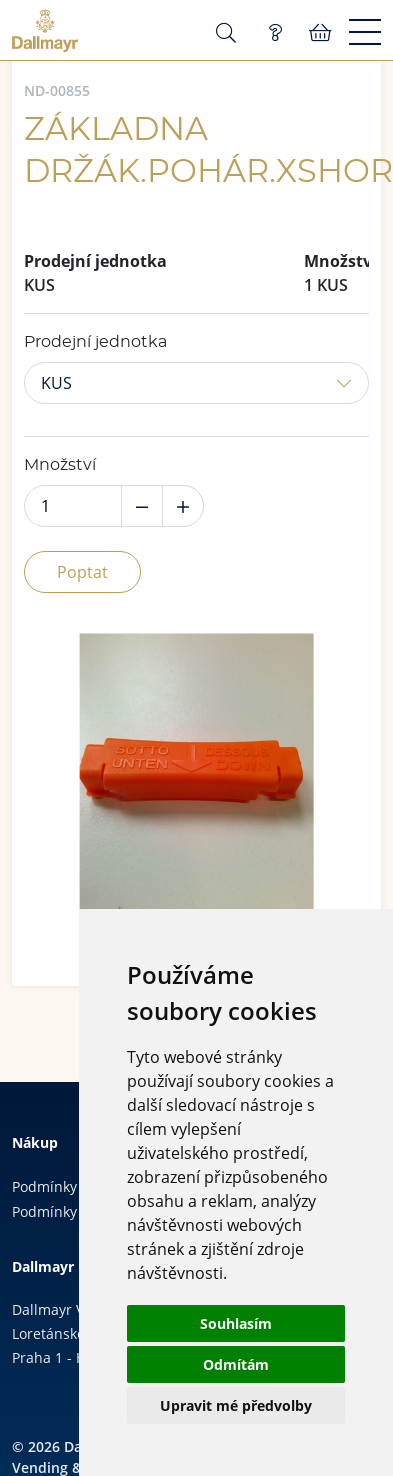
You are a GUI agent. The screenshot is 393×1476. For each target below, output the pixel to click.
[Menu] (365, 33)
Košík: (320, 33)
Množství (60, 465)
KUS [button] (56, 383)
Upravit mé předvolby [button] (236, 1405)
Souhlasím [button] (236, 1323)
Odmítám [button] (236, 1364)
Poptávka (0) (275, 33)
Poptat (82, 572)
